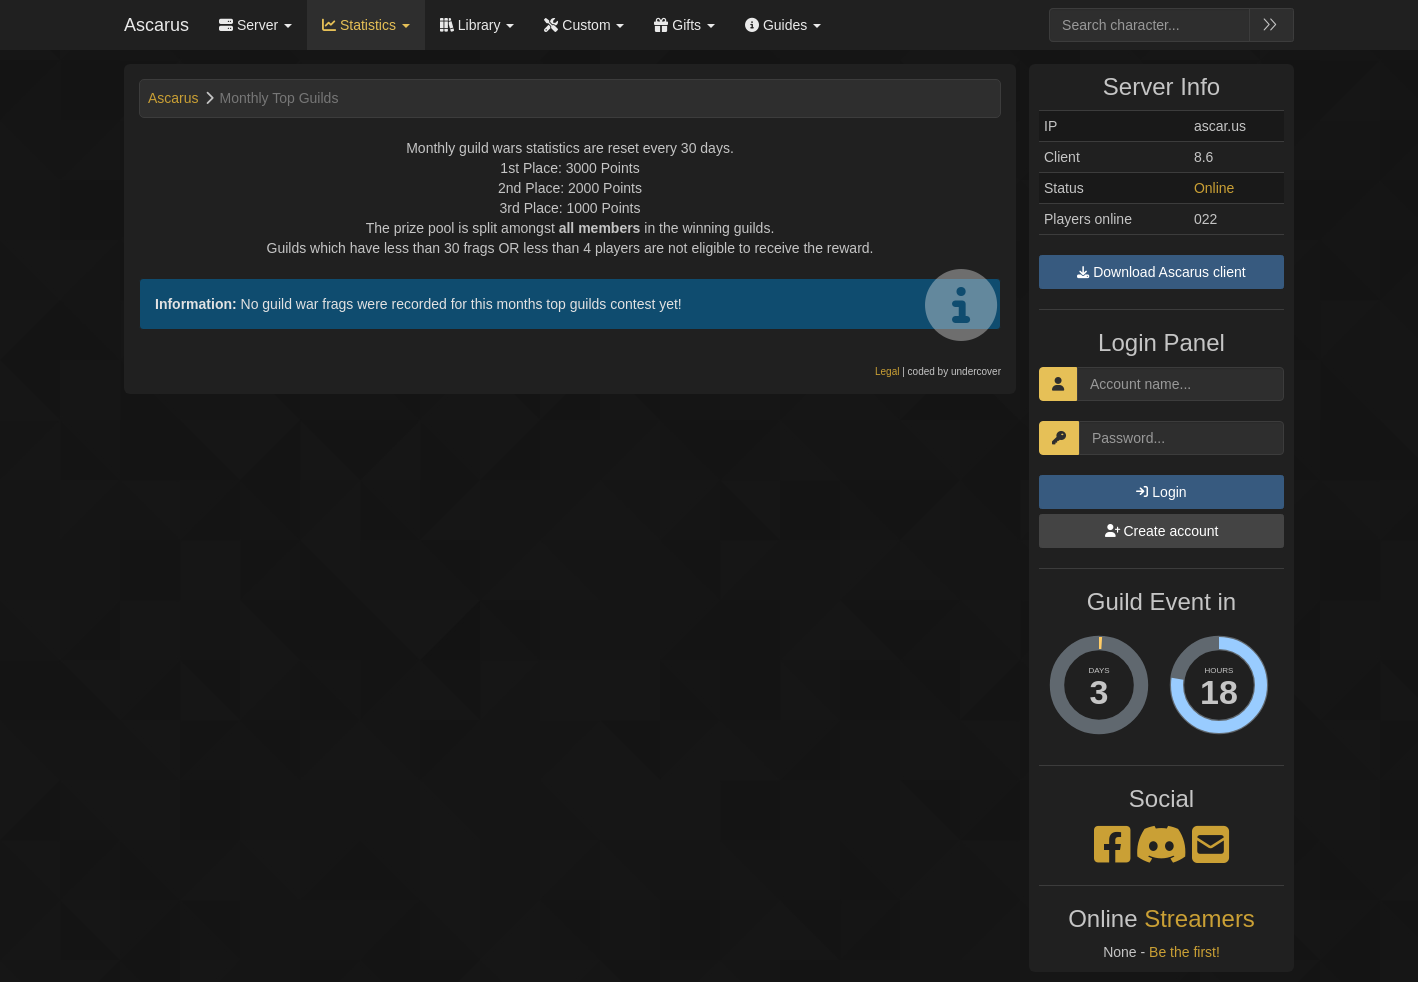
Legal (887, 371)
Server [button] (255, 25)
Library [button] (477, 25)
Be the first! (1184, 952)
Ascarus (156, 25)
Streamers (1199, 918)
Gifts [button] (684, 25)
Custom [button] (584, 25)
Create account (1162, 531)
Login (1161, 492)
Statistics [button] (366, 25)
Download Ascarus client (1161, 272)
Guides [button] (783, 25)
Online (1214, 188)
